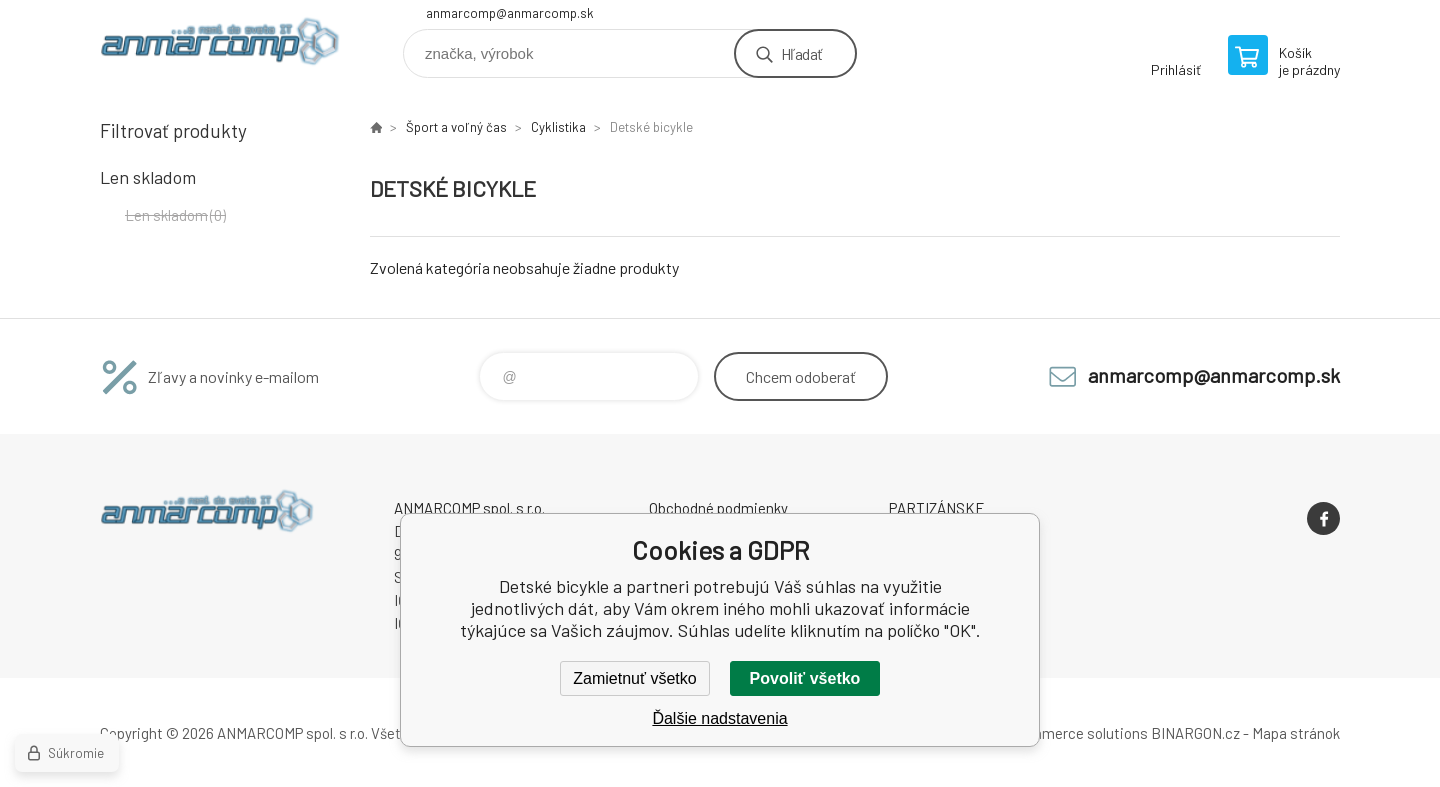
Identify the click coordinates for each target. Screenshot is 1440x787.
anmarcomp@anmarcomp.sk (510, 13)
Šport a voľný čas (456, 127)
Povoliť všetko (805, 678)
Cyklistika (558, 127)
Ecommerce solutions (1075, 733)
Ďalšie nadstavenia (719, 718)
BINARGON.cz (1195, 733)
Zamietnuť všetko (634, 678)
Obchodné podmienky (718, 508)
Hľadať (801, 53)
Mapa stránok (1296, 733)
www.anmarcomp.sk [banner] (220, 46)
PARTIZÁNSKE (937, 508)
